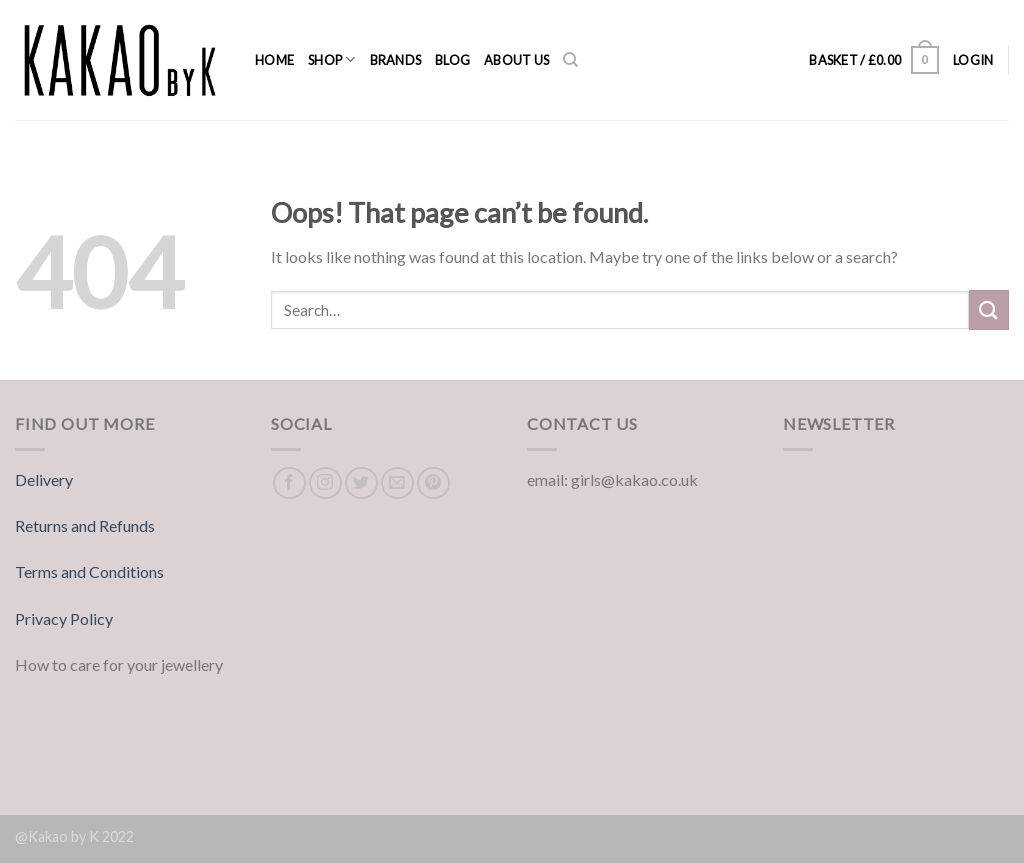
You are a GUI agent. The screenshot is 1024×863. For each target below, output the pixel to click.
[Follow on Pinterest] (433, 483)
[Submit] (989, 309)
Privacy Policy (64, 618)
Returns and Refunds (85, 525)
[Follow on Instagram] (325, 483)
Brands (396, 60)
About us (516, 60)
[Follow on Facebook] (289, 483)
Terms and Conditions (89, 571)
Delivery (44, 479)
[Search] (570, 60)
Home (274, 60)
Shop (331, 59)
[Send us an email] (397, 483)
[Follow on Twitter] (361, 483)
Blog (452, 60)
